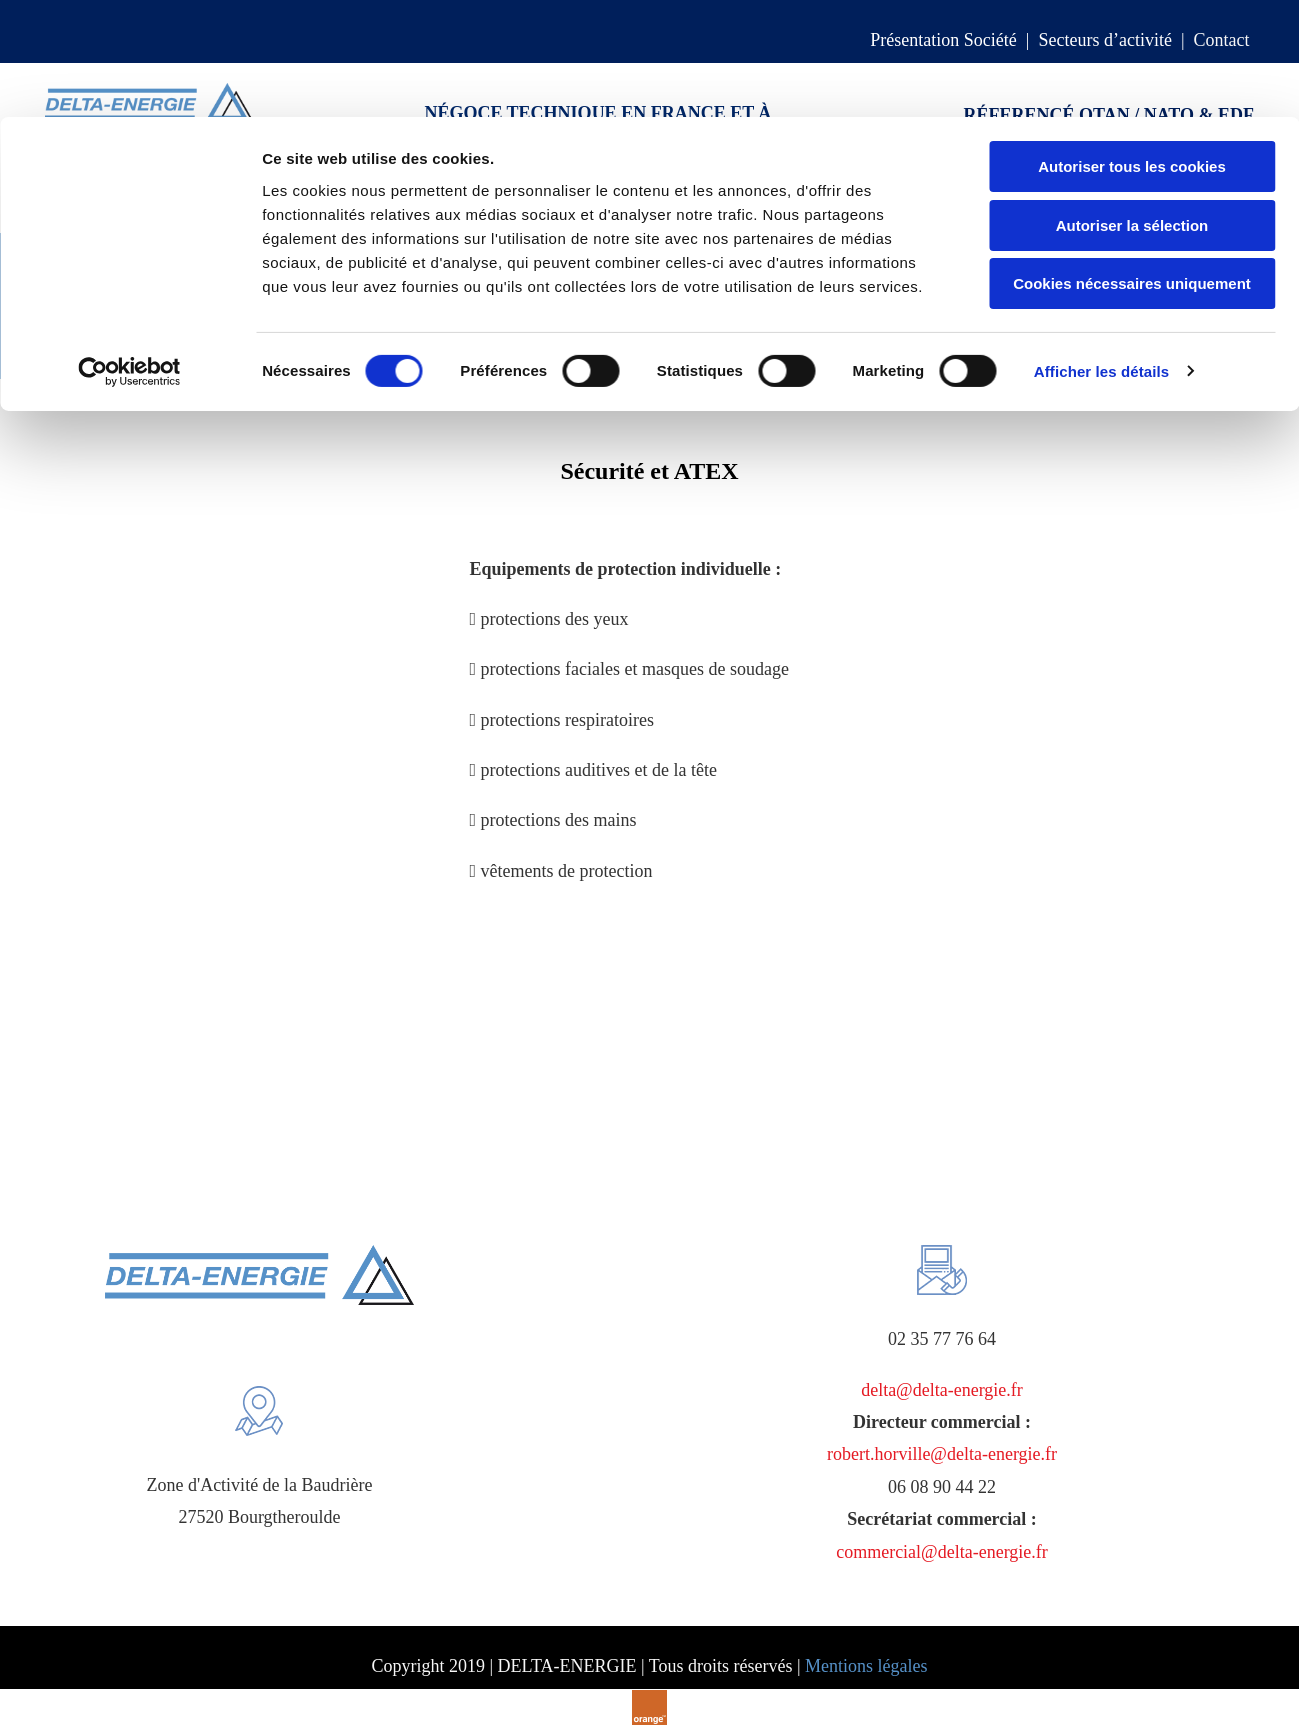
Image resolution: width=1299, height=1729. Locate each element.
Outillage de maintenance (104, 348)
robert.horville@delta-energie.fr (942, 1454)
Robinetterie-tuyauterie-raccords (823, 306)
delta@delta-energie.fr (942, 1390)
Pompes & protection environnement (543, 306)
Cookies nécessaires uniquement (1132, 166)
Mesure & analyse (1031, 306)
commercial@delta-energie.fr (942, 1552)
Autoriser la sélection (1132, 108)
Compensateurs (67, 306)
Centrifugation (200, 306)
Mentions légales (866, 1666)
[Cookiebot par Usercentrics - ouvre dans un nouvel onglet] (129, 255)
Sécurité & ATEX (568, 348)
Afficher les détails (1101, 254)
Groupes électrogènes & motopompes (356, 348)
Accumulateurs (333, 306)
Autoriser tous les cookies (1132, 49)
